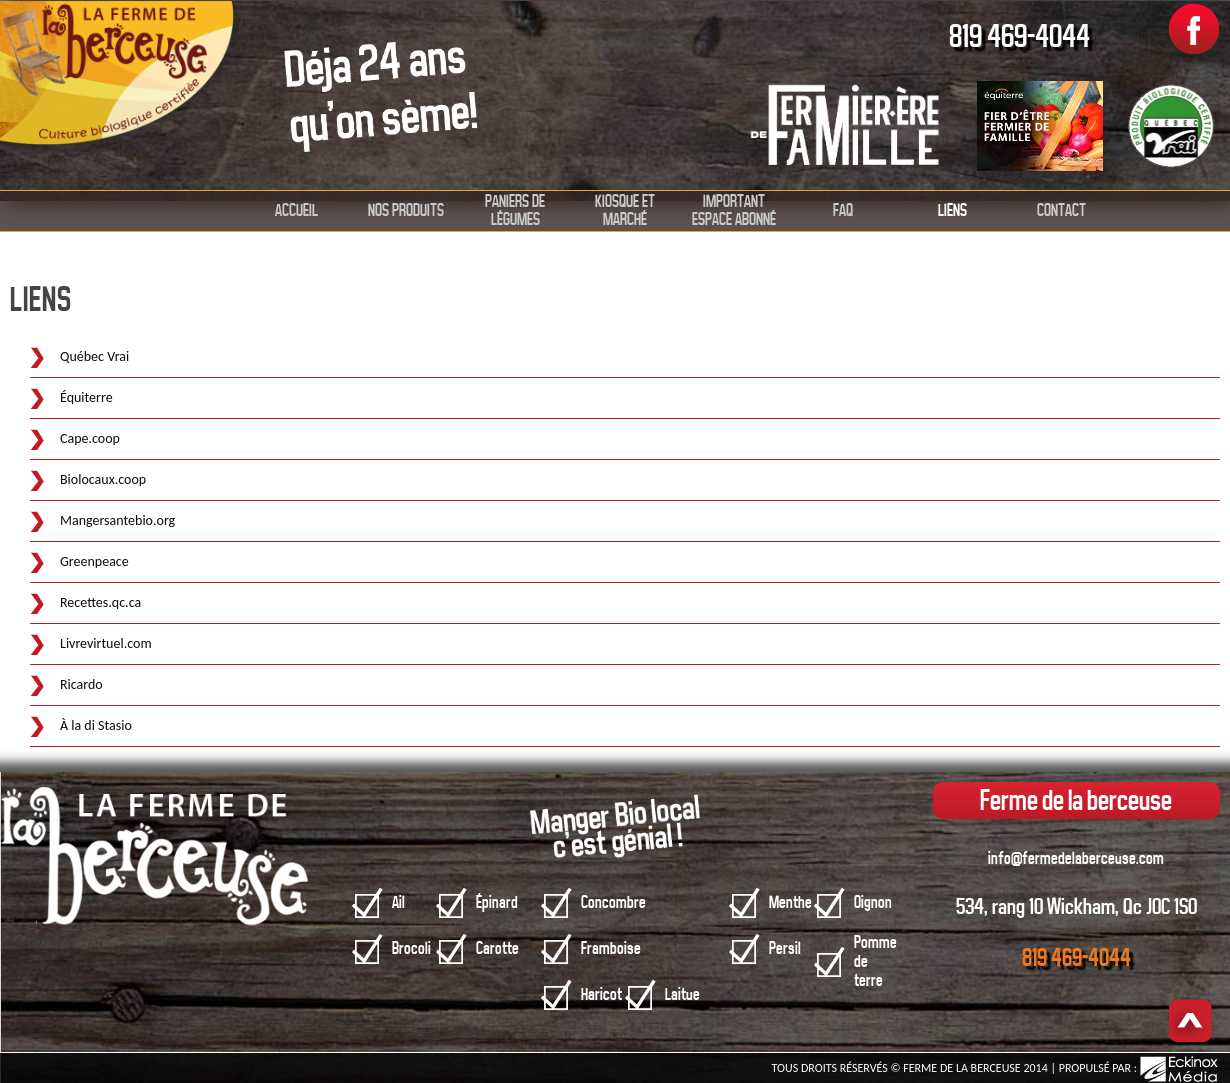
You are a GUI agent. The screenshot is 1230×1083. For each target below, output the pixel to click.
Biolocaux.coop (103, 479)
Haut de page (1190, 1022)
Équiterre (86, 397)
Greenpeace (94, 561)
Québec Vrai (94, 356)
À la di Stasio (96, 725)
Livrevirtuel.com (106, 643)
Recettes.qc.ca (100, 602)
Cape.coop (90, 438)
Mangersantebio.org (117, 520)
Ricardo (81, 684)
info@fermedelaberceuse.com (1076, 858)
